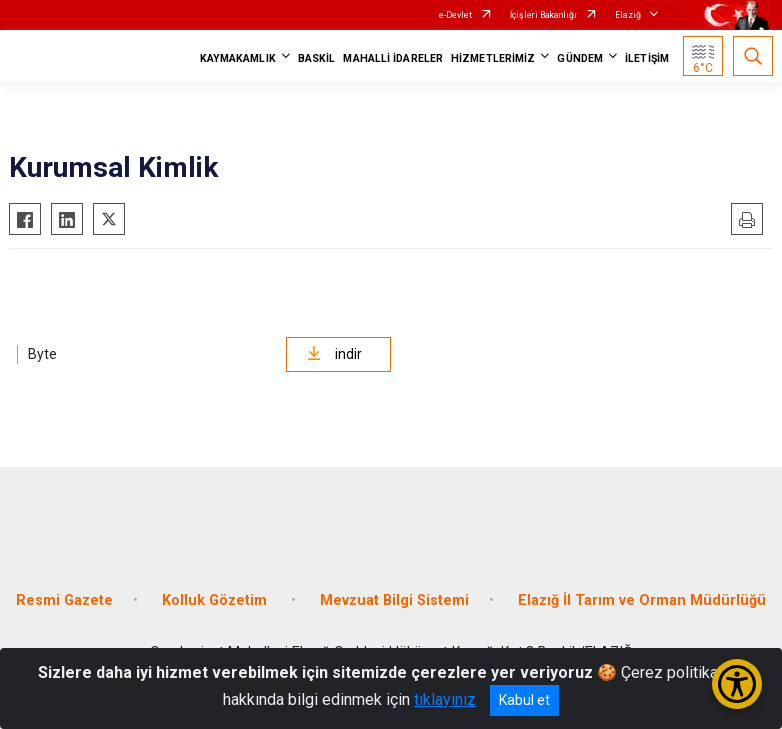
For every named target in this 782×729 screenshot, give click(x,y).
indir (334, 354)
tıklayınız (445, 699)
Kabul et (524, 700)
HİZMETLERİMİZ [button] (493, 58)
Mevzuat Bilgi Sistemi (394, 600)
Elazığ (628, 15)
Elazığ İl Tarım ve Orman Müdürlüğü (642, 600)
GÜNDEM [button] (580, 58)
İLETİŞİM (647, 58)
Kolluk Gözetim (216, 600)
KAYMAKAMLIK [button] (238, 58)
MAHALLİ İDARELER (393, 58)
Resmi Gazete (64, 600)
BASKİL (317, 58)
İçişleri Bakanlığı (543, 15)
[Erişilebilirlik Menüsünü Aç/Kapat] (737, 684)
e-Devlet (455, 15)
